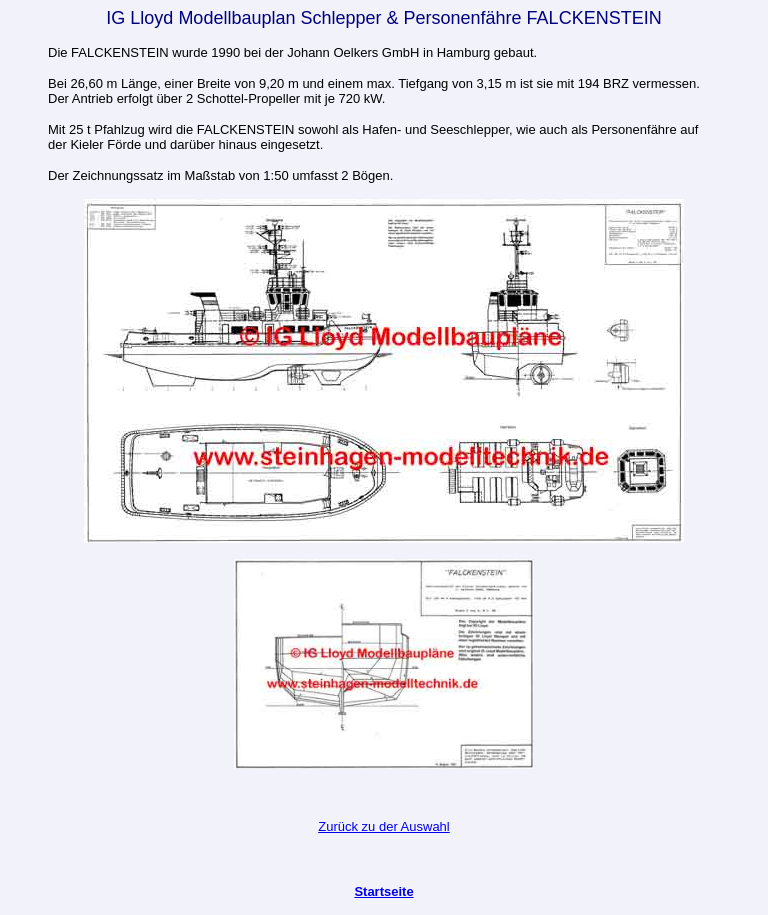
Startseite (383, 891)
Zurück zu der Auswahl (384, 826)
